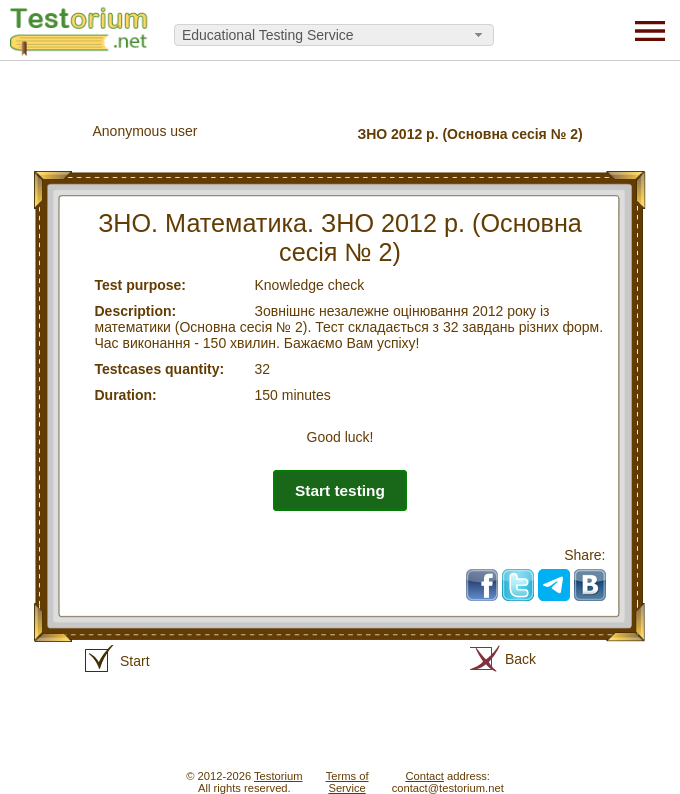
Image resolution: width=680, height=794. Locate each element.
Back (520, 659)
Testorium (278, 776)
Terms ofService (347, 782)
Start (135, 661)
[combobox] (334, 35)
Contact (424, 776)
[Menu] (650, 30)
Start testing (340, 490)
